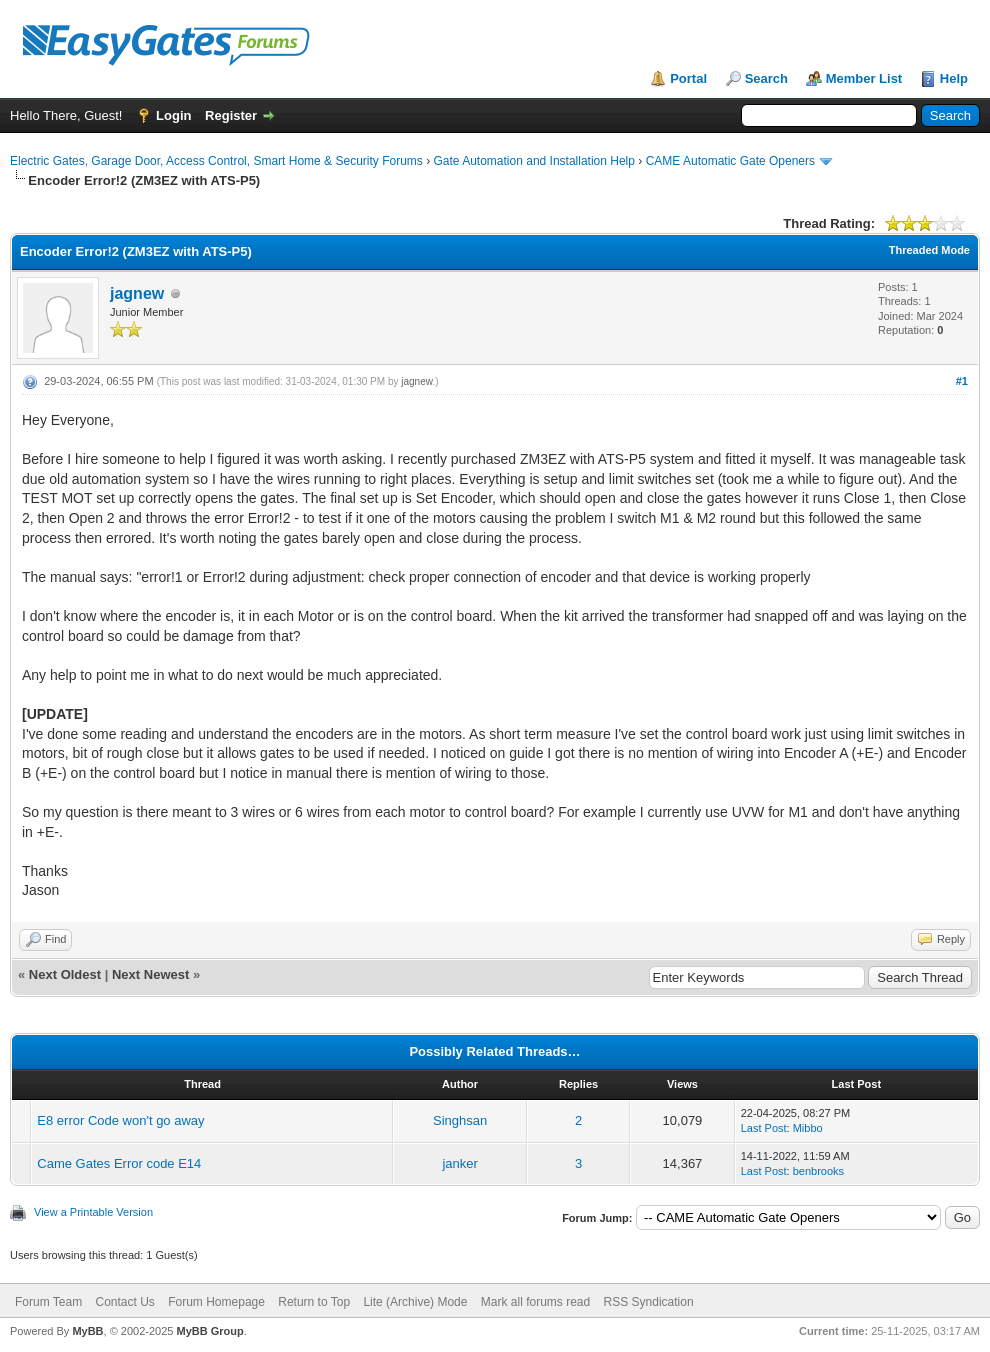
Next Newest (150, 974)
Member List (864, 78)
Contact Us (124, 1302)
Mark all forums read (535, 1302)
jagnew (137, 293)
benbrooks (818, 1171)
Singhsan (460, 1120)
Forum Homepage (216, 1302)
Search (766, 78)
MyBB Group (209, 1331)
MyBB (87, 1331)
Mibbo (808, 1128)
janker (459, 1163)
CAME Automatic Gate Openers (730, 161)
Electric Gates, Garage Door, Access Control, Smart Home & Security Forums (216, 161)
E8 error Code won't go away (120, 1120)
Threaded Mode (929, 250)
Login (173, 115)
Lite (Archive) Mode (415, 1302)
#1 (962, 381)
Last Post (764, 1128)
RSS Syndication (649, 1302)
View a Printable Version (93, 1212)
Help (954, 78)
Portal (688, 78)
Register (231, 115)
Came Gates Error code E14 (119, 1163)
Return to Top (314, 1302)
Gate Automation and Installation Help (533, 161)
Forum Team (48, 1302)
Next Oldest (65, 974)
